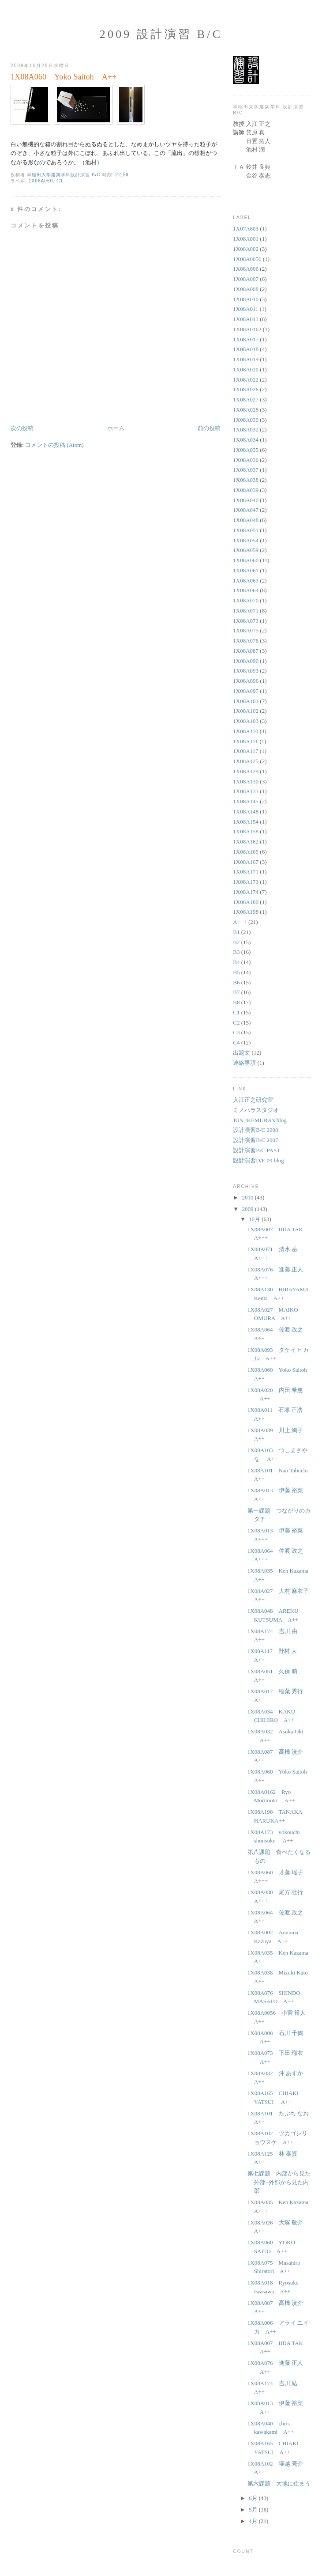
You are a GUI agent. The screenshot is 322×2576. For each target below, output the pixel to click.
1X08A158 (245, 831)
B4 (236, 962)
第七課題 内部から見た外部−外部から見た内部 (279, 2182)
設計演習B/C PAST (256, 1150)
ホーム (115, 428)
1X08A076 (245, 640)
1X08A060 (41, 180)
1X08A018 (245, 349)
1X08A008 (245, 289)
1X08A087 (245, 650)
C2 (236, 1022)
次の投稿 (22, 428)
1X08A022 (245, 379)
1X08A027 (245, 399)
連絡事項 (244, 1062)
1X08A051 (245, 530)
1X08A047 (245, 510)
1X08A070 (245, 600)
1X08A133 (245, 791)
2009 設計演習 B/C (161, 34)
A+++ (240, 922)
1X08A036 (245, 460)
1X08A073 (245, 620)
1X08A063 (245, 580)
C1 (59, 180)
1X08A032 (245, 429)
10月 (255, 1219)
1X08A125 (245, 761)
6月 (254, 2498)
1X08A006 (245, 268)
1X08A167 (245, 862)
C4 (236, 1042)
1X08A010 (245, 299)
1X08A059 (245, 550)
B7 (236, 992)
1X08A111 (245, 741)
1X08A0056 (247, 259)
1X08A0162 (247, 329)
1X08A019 (245, 359)
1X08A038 (245, 480)
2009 (248, 1209)
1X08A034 (245, 439)
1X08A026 (245, 389)
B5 (236, 972)
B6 (236, 982)
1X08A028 (245, 409)
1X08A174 (245, 892)
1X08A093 (245, 670)
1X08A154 (245, 821)
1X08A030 (245, 419)
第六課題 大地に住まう (279, 2483)
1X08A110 (245, 731)
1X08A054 (245, 540)
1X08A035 (245, 449)
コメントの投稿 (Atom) (54, 445)
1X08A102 (245, 710)
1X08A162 (245, 841)
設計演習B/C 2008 (255, 1130)
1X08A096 (245, 680)
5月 (254, 2509)
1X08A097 (245, 691)
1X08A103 (245, 721)
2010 (248, 1197)
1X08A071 (245, 610)
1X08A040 (245, 500)
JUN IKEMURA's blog (260, 1120)
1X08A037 (245, 469)
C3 (236, 1032)
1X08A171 (245, 871)
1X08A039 (245, 490)
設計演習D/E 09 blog (258, 1160)
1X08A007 (245, 279)
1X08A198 (245, 911)
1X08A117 (245, 751)
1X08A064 (245, 590)
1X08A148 (245, 811)
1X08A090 (245, 661)
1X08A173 (245, 881)
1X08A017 (245, 339)
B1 (236, 932)
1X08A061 (245, 570)
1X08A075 (245, 630)
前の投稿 (209, 428)
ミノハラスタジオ (256, 1110)
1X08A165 (245, 851)
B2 (236, 942)
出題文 (241, 1052)
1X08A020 (245, 369)
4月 (254, 2521)
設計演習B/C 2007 (255, 1140)
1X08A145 (245, 801)
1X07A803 (245, 228)
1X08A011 (245, 309)
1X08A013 (245, 319)
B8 (236, 1002)
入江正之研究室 (253, 1100)
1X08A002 (245, 249)
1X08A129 (245, 771)
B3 (236, 952)
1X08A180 (245, 902)
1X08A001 (245, 238)
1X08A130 (245, 781)
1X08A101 (245, 701)
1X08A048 (245, 520)
